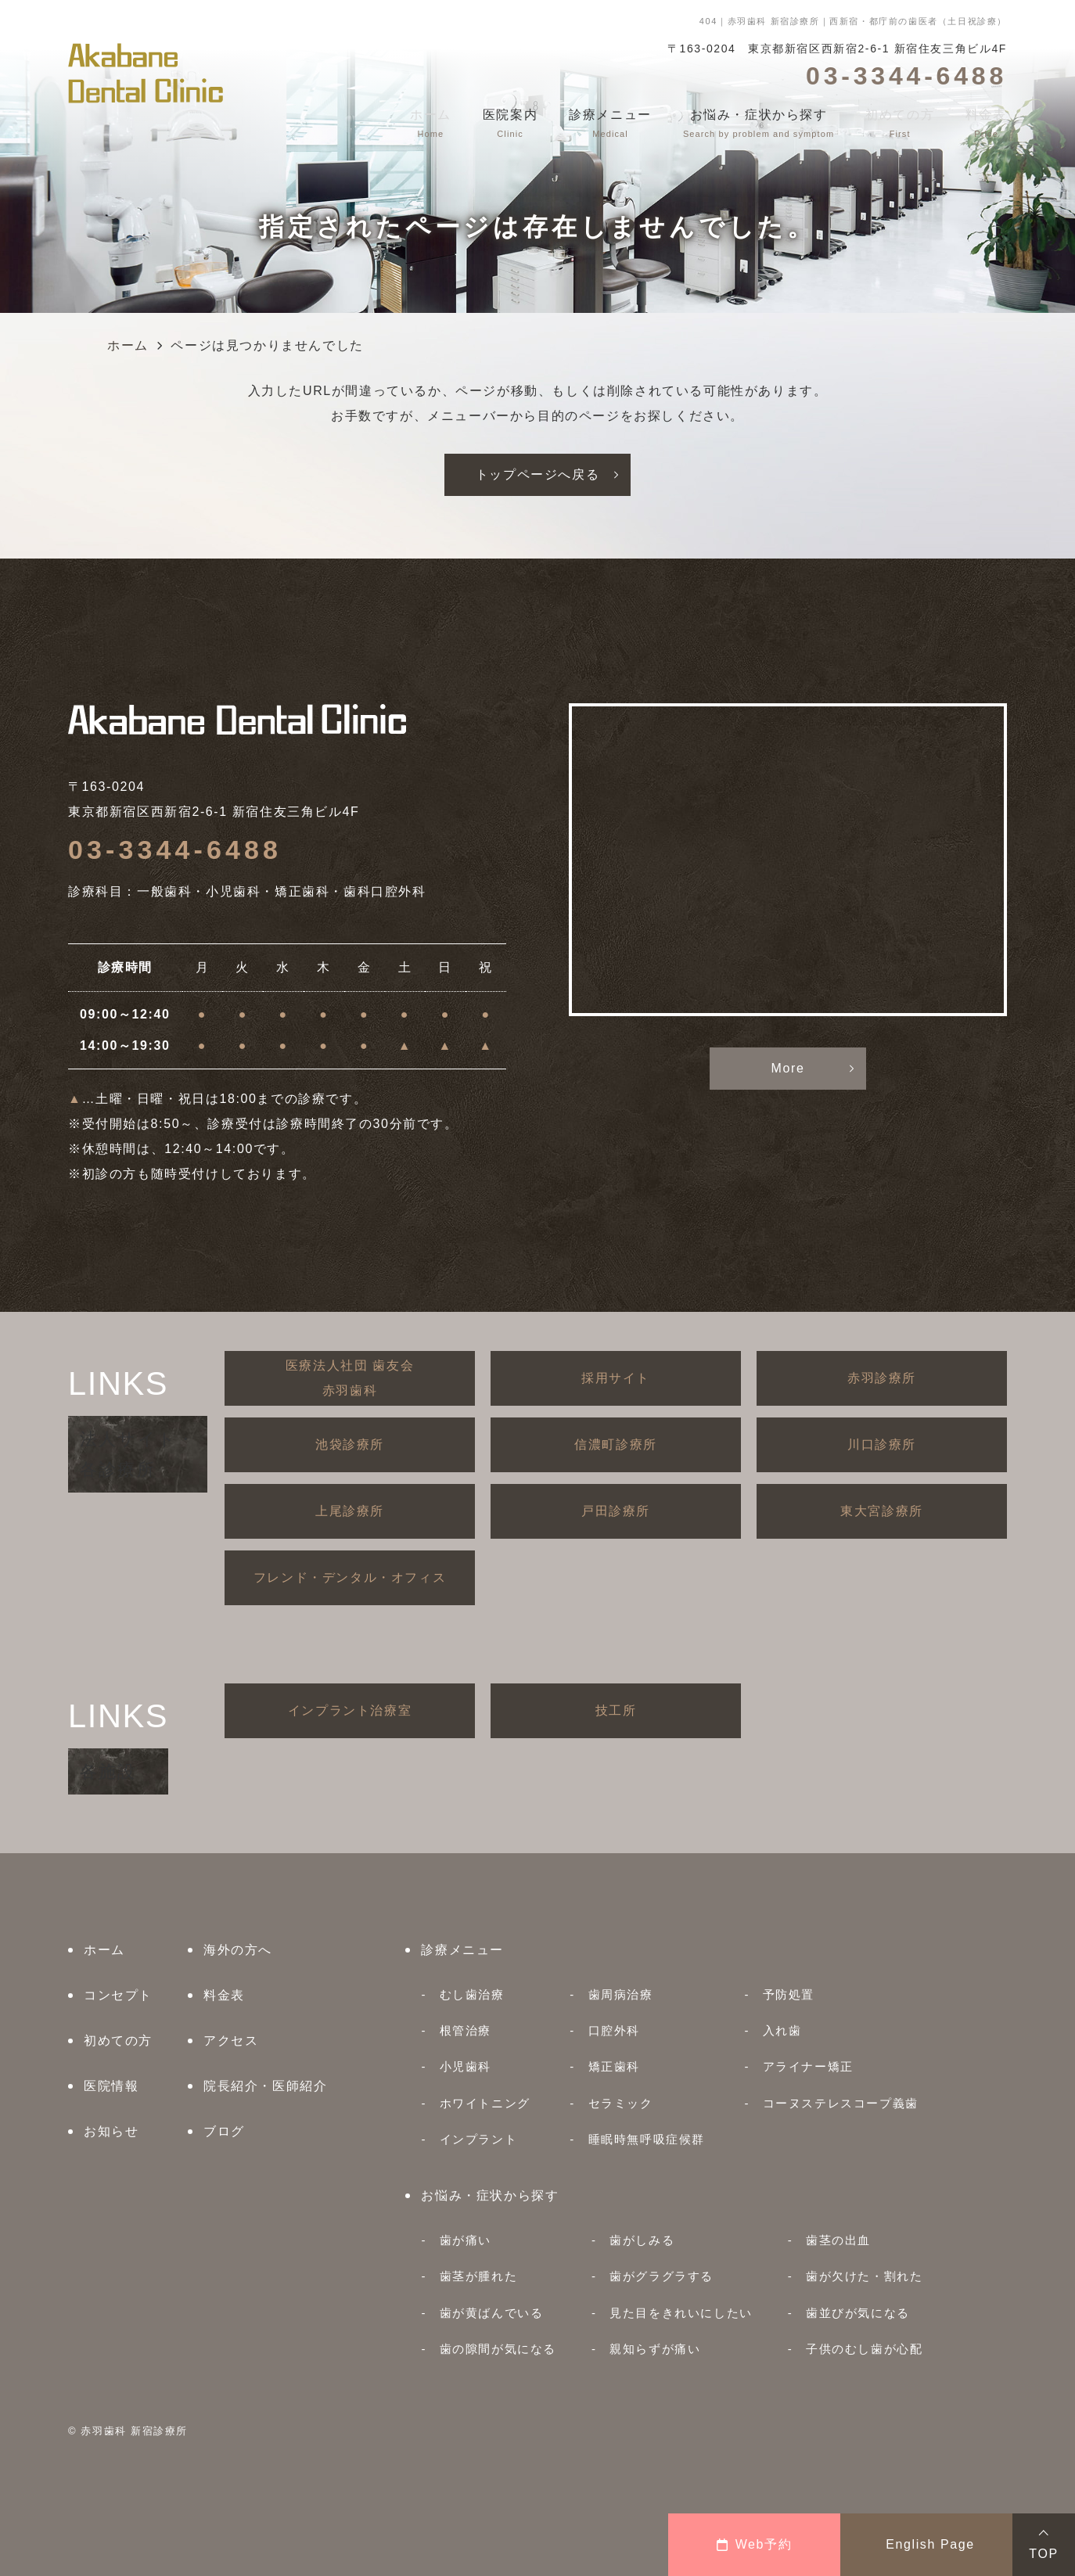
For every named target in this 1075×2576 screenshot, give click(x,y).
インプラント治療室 (350, 1710)
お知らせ (111, 2131)
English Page (930, 2544)
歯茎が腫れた (479, 2276)
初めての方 (118, 2040)
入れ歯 (782, 2030)
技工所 (616, 1710)
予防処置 (788, 1994)
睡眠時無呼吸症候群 (646, 2139)
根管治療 (465, 2030)
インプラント (479, 2139)
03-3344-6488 (175, 849)
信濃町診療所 (615, 1444)
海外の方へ (237, 1949)
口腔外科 (614, 2030)
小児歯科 (465, 2066)
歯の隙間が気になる (498, 2348)
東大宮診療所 (881, 1511)
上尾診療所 (349, 1511)
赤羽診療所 (881, 1378)
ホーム (104, 1949)
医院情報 (111, 2086)
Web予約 (755, 2544)
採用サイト (615, 1378)
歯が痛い (465, 2240)
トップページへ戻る (537, 474)
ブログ (224, 2131)
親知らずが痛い (654, 2348)
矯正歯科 (614, 2066)
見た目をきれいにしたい (681, 2312)
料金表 (224, 1995)
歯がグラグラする (661, 2276)
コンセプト (118, 1995)
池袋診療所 (349, 1444)
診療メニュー (462, 1949)
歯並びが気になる (858, 2312)
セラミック (620, 2103)
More (788, 1068)
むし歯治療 (472, 1994)
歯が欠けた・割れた (864, 2276)
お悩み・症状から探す (490, 2195)
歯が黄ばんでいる (492, 2312)
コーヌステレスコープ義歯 (841, 2103)
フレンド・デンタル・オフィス (349, 1577)
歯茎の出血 (838, 2240)
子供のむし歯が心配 (864, 2348)
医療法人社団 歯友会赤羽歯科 (350, 1378)
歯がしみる (641, 2240)
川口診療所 (881, 1444)
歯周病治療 (620, 1994)
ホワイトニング (485, 2103)
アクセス (230, 2040)
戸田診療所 (615, 1511)
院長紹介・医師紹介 (265, 2086)
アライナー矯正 (808, 2066)
